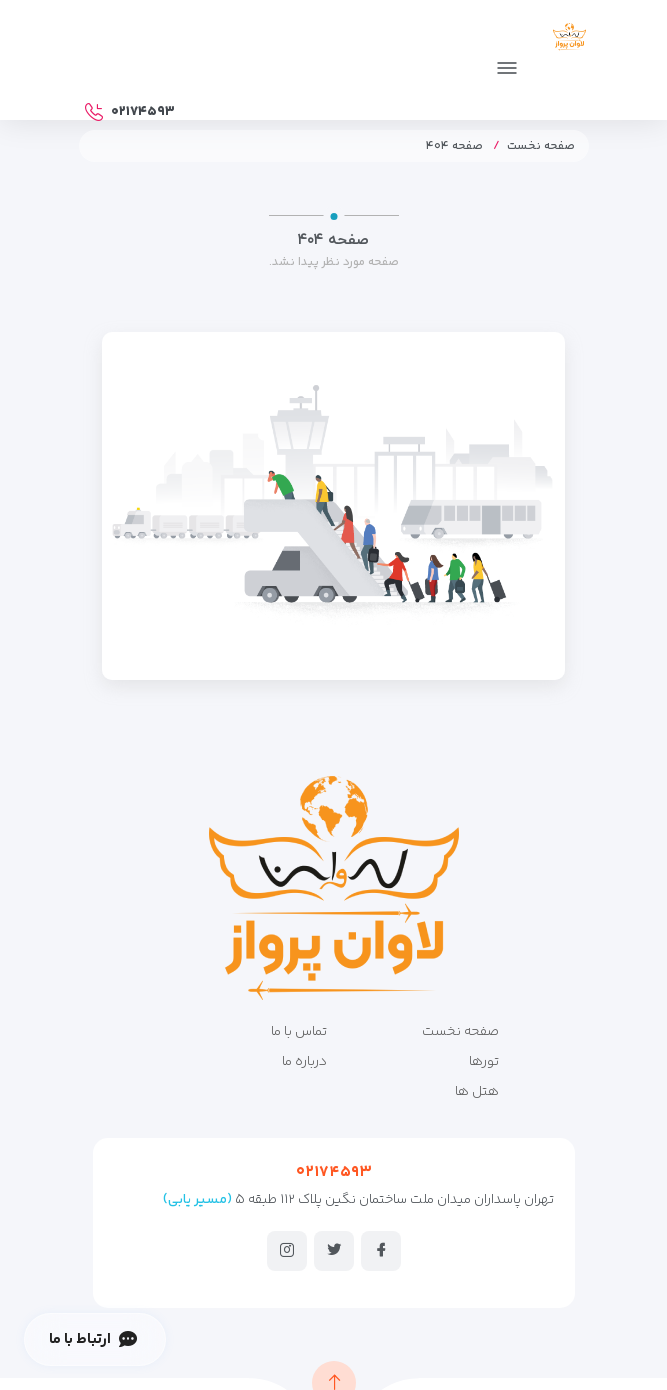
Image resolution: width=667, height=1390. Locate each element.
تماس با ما (299, 1032)
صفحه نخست (541, 146)
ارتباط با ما (92, 1339)
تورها (484, 1062)
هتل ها (477, 1092)
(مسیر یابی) (197, 1200)
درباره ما (304, 1062)
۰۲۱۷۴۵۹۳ (334, 1172)
